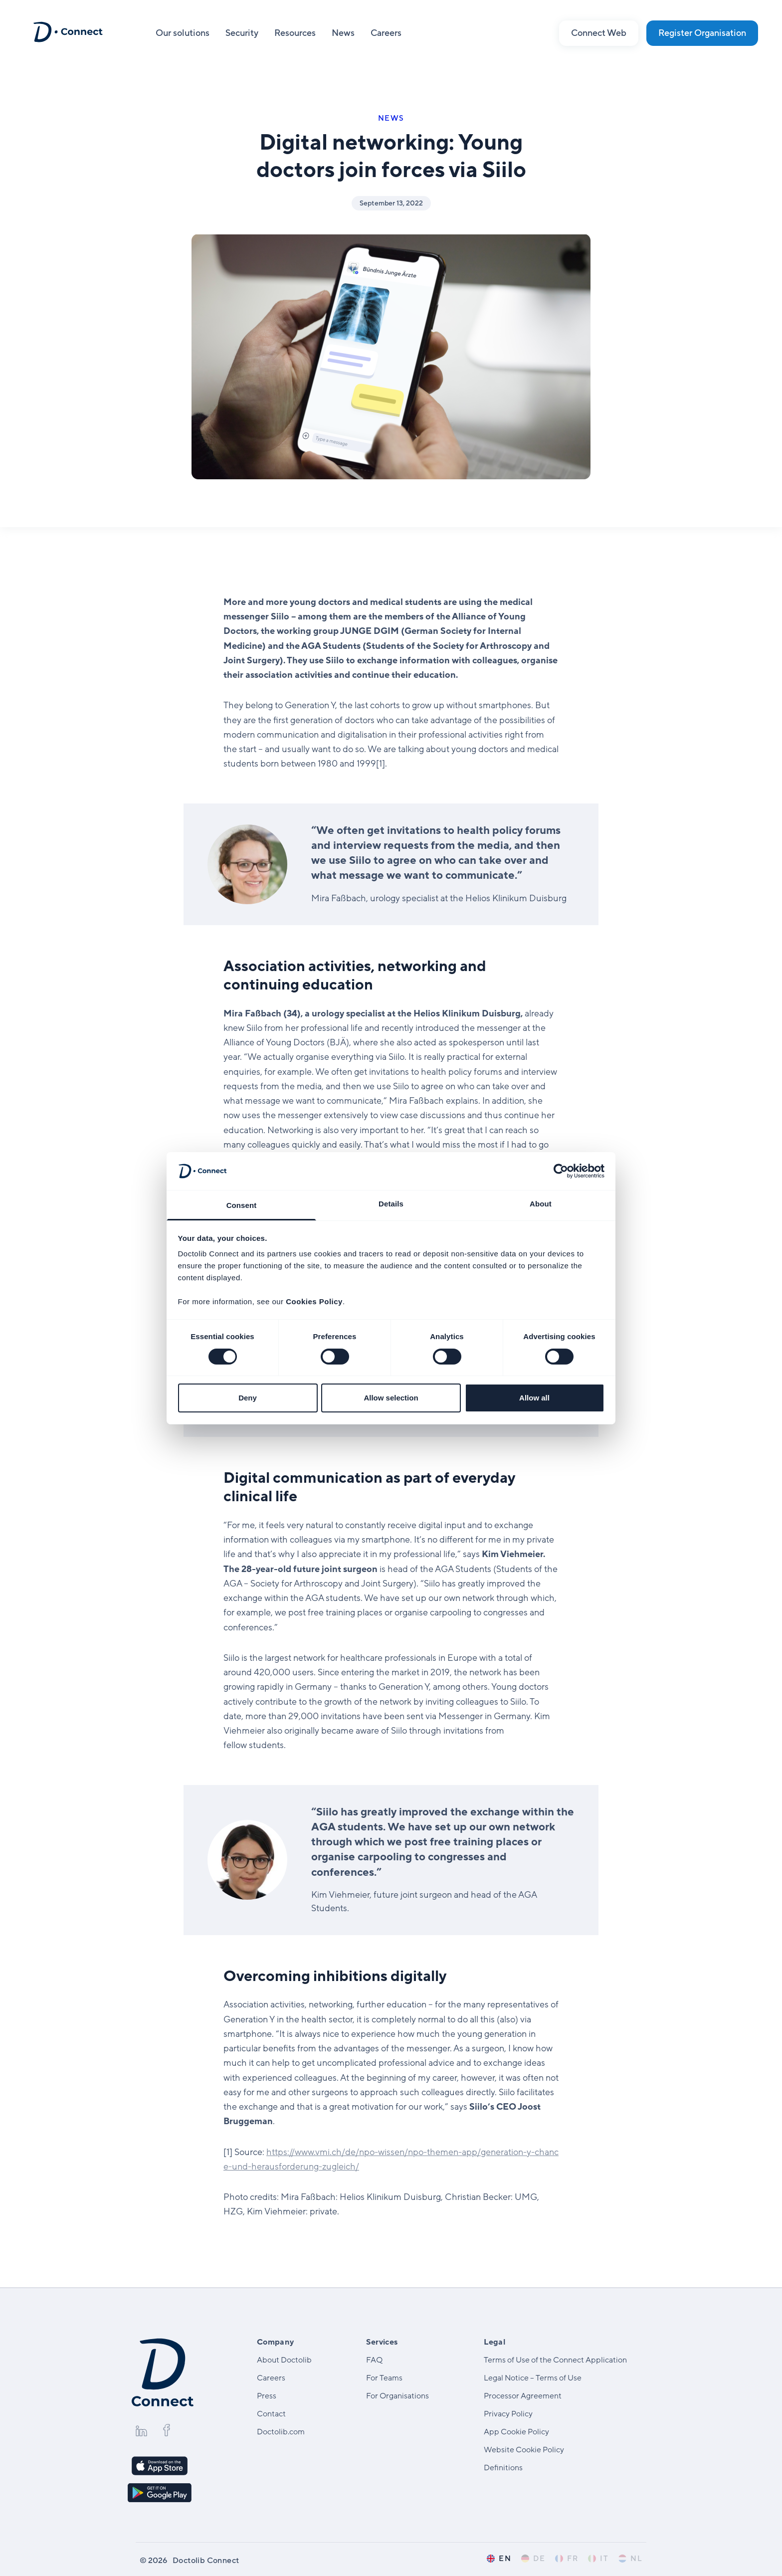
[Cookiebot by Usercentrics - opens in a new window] (560, 1171)
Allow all (534, 1397)
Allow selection (391, 1397)
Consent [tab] (241, 1205)
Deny (247, 1397)
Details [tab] (391, 1203)
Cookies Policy (314, 1301)
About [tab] (541, 1203)
